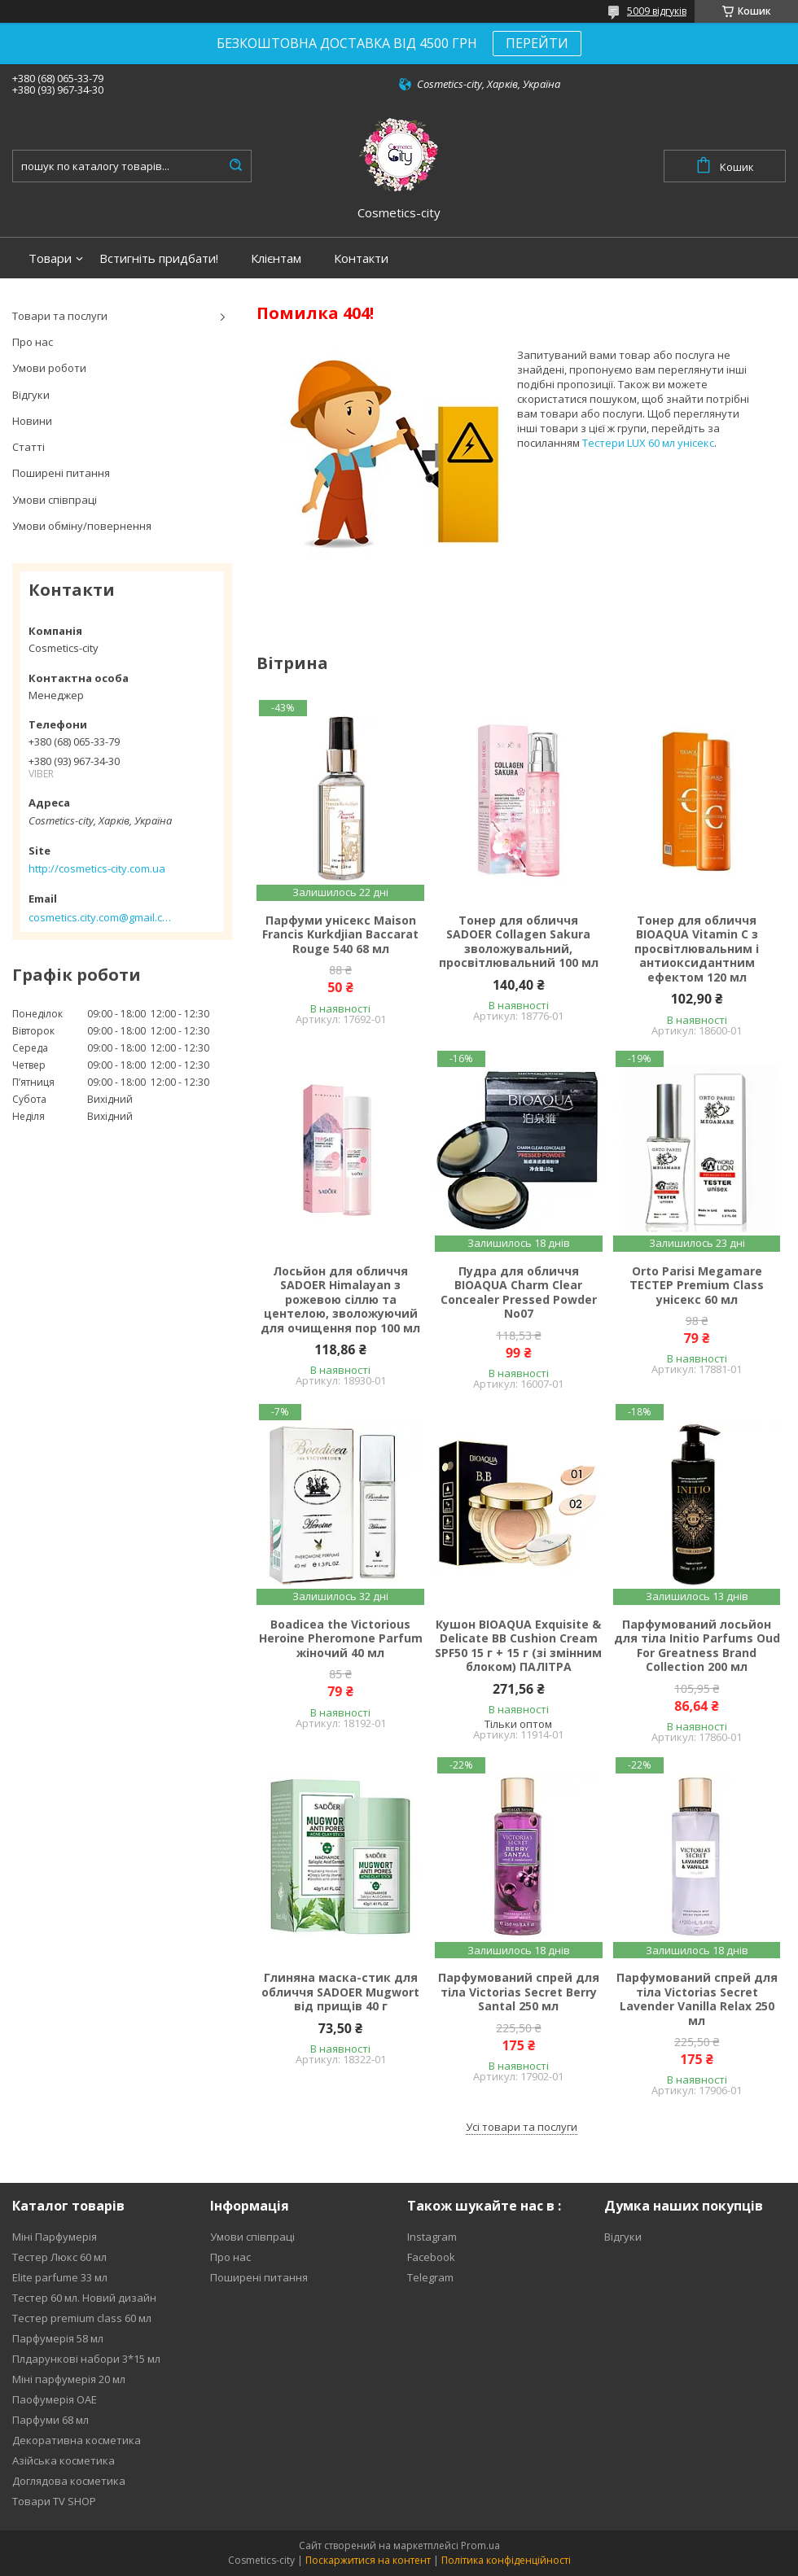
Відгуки (31, 394)
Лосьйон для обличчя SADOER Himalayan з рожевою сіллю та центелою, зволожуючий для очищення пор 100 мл (340, 1300)
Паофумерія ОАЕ (54, 2399)
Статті (28, 447)
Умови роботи (49, 368)
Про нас (32, 342)
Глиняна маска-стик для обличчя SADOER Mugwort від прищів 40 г (340, 1992)
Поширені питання (61, 473)
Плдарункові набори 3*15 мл (86, 2358)
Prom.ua (480, 2545)
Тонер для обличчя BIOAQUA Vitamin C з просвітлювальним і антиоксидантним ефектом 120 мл (696, 949)
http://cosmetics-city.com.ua (96, 868)
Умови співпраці (54, 499)
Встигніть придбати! (158, 258)
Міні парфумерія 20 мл (68, 2379)
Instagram (432, 2236)
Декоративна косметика (76, 2440)
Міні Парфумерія (54, 2236)
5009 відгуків (656, 11)
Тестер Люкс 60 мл (59, 2257)
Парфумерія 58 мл (57, 2338)
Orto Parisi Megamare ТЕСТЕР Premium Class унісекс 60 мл (696, 1285)
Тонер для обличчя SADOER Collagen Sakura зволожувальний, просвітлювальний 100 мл (518, 941)
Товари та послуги (59, 315)
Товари (50, 258)
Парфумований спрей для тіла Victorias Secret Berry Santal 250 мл (518, 1992)
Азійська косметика (63, 2460)
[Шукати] (235, 166)
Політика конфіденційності (506, 2560)
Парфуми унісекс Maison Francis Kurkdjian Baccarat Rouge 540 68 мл (340, 934)
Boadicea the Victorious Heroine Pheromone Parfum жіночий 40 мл (341, 1638)
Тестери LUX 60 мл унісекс (648, 442)
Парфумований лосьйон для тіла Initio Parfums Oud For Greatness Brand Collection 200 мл (697, 1645)
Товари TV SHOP (54, 2501)
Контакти (361, 258)
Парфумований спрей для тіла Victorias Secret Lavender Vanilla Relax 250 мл (697, 1998)
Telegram (430, 2277)
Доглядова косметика (68, 2480)
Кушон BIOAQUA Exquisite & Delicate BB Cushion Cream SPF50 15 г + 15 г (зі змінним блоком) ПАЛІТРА (518, 1645)
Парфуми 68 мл (50, 2419)
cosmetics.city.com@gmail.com (99, 917)
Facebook (431, 2257)
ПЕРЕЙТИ (537, 43)
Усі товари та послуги (521, 2126)
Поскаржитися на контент (368, 2560)
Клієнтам (276, 258)
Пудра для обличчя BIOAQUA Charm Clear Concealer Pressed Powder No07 (519, 1292)
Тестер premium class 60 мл (81, 2318)
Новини (32, 420)
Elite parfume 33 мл (59, 2277)
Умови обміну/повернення (81, 525)
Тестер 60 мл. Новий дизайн (84, 2297)
